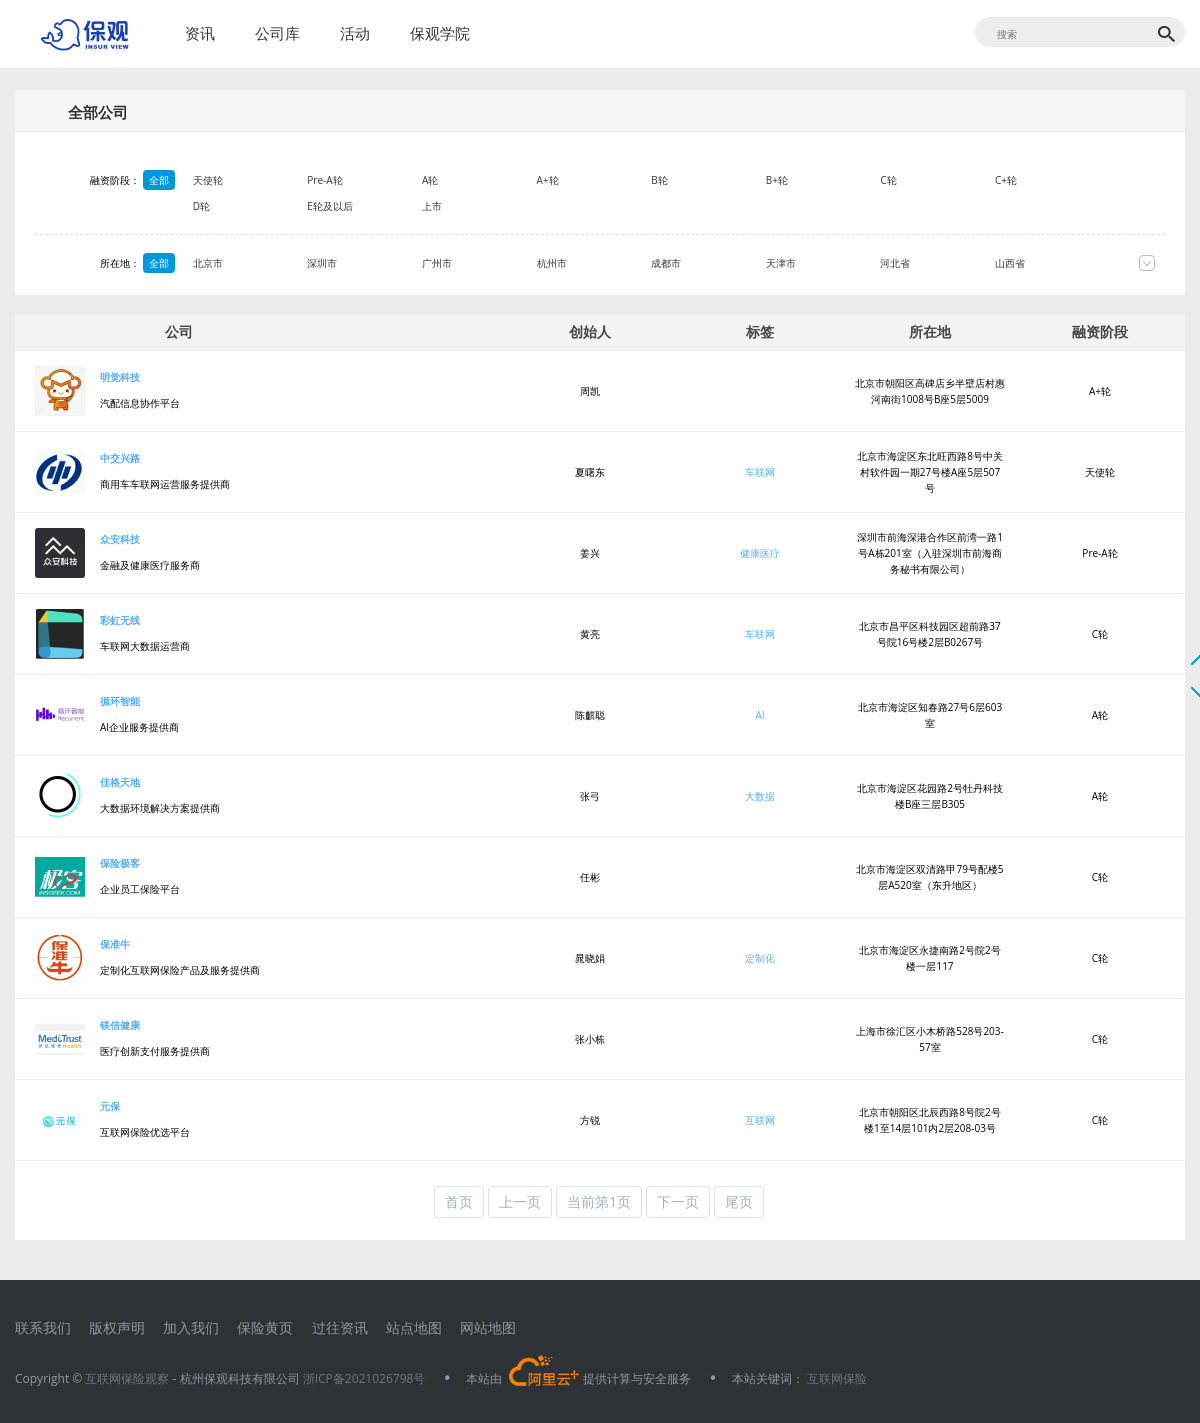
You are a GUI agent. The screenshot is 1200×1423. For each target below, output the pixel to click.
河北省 (929, 263)
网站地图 (488, 1327)
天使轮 (241, 180)
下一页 (678, 1201)
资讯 (200, 33)
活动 (355, 33)
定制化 (760, 958)
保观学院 (440, 33)
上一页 (520, 1201)
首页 (459, 1201)
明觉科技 (120, 377)
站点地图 (414, 1327)
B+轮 (810, 180)
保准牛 (115, 944)
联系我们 (43, 1327)
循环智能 (120, 701)
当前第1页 (599, 1201)
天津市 (814, 263)
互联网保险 (835, 1378)
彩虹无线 (120, 620)
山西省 (1043, 263)
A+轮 (581, 180)
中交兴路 (120, 458)
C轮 (922, 180)
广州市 (470, 263)
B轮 (692, 180)
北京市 (241, 263)
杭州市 (585, 263)
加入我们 (191, 1327)
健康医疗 (760, 553)
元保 (110, 1106)
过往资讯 (340, 1327)
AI (759, 715)
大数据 (760, 796)
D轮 (234, 206)
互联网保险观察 (127, 1378)
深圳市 (356, 263)
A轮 (463, 180)
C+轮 (1039, 180)
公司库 (277, 33)
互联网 (760, 1120)
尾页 (739, 1201)
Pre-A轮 (358, 180)
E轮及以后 (364, 206)
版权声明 (117, 1327)
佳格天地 (120, 782)
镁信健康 (120, 1025)
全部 (159, 180)
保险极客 (120, 863)
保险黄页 (265, 1327)
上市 (465, 206)
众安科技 (120, 539)
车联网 (760, 472)
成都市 (699, 263)
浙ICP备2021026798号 (364, 1378)
